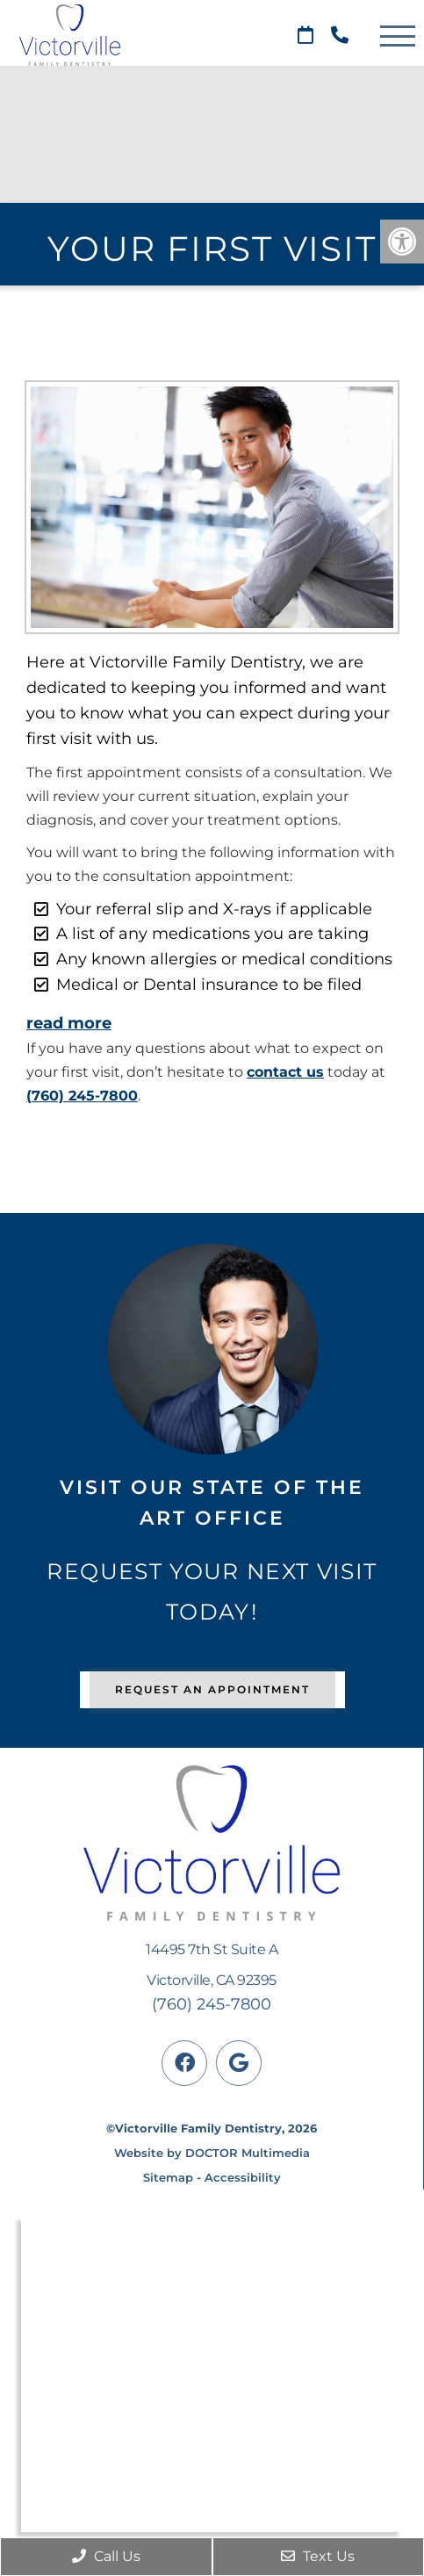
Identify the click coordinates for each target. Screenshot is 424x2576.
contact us (285, 1072)
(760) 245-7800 (82, 1095)
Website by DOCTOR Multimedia (212, 2153)
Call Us (106, 2556)
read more (68, 1023)
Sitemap (168, 2177)
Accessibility (243, 2177)
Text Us (318, 2556)
